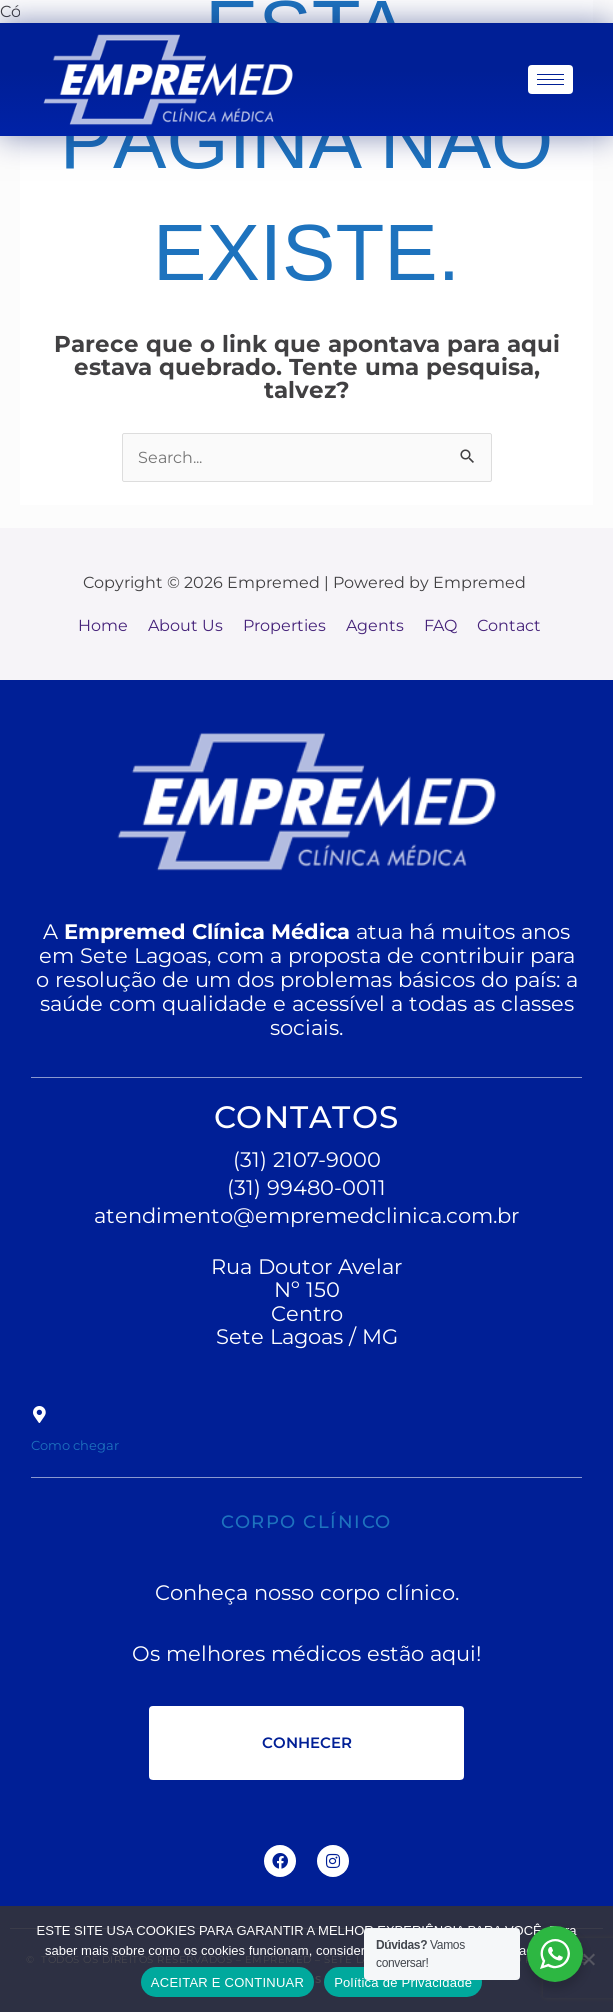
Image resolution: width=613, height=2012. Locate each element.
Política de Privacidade (403, 1982)
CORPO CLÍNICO (307, 1517)
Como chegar (102, 1442)
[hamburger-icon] (550, 79)
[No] (588, 1959)
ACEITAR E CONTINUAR (227, 1982)
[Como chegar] (39, 1414)
